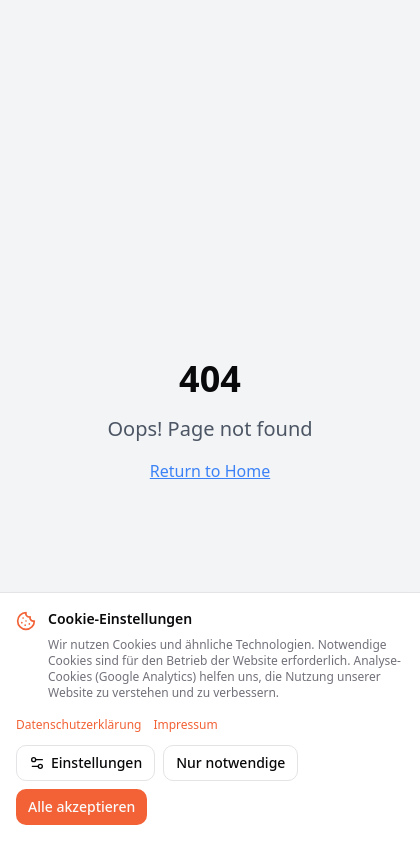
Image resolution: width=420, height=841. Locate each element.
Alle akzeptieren (81, 806)
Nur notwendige (230, 762)
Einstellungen (85, 762)
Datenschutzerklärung (78, 725)
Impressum (185, 725)
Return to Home (210, 471)
